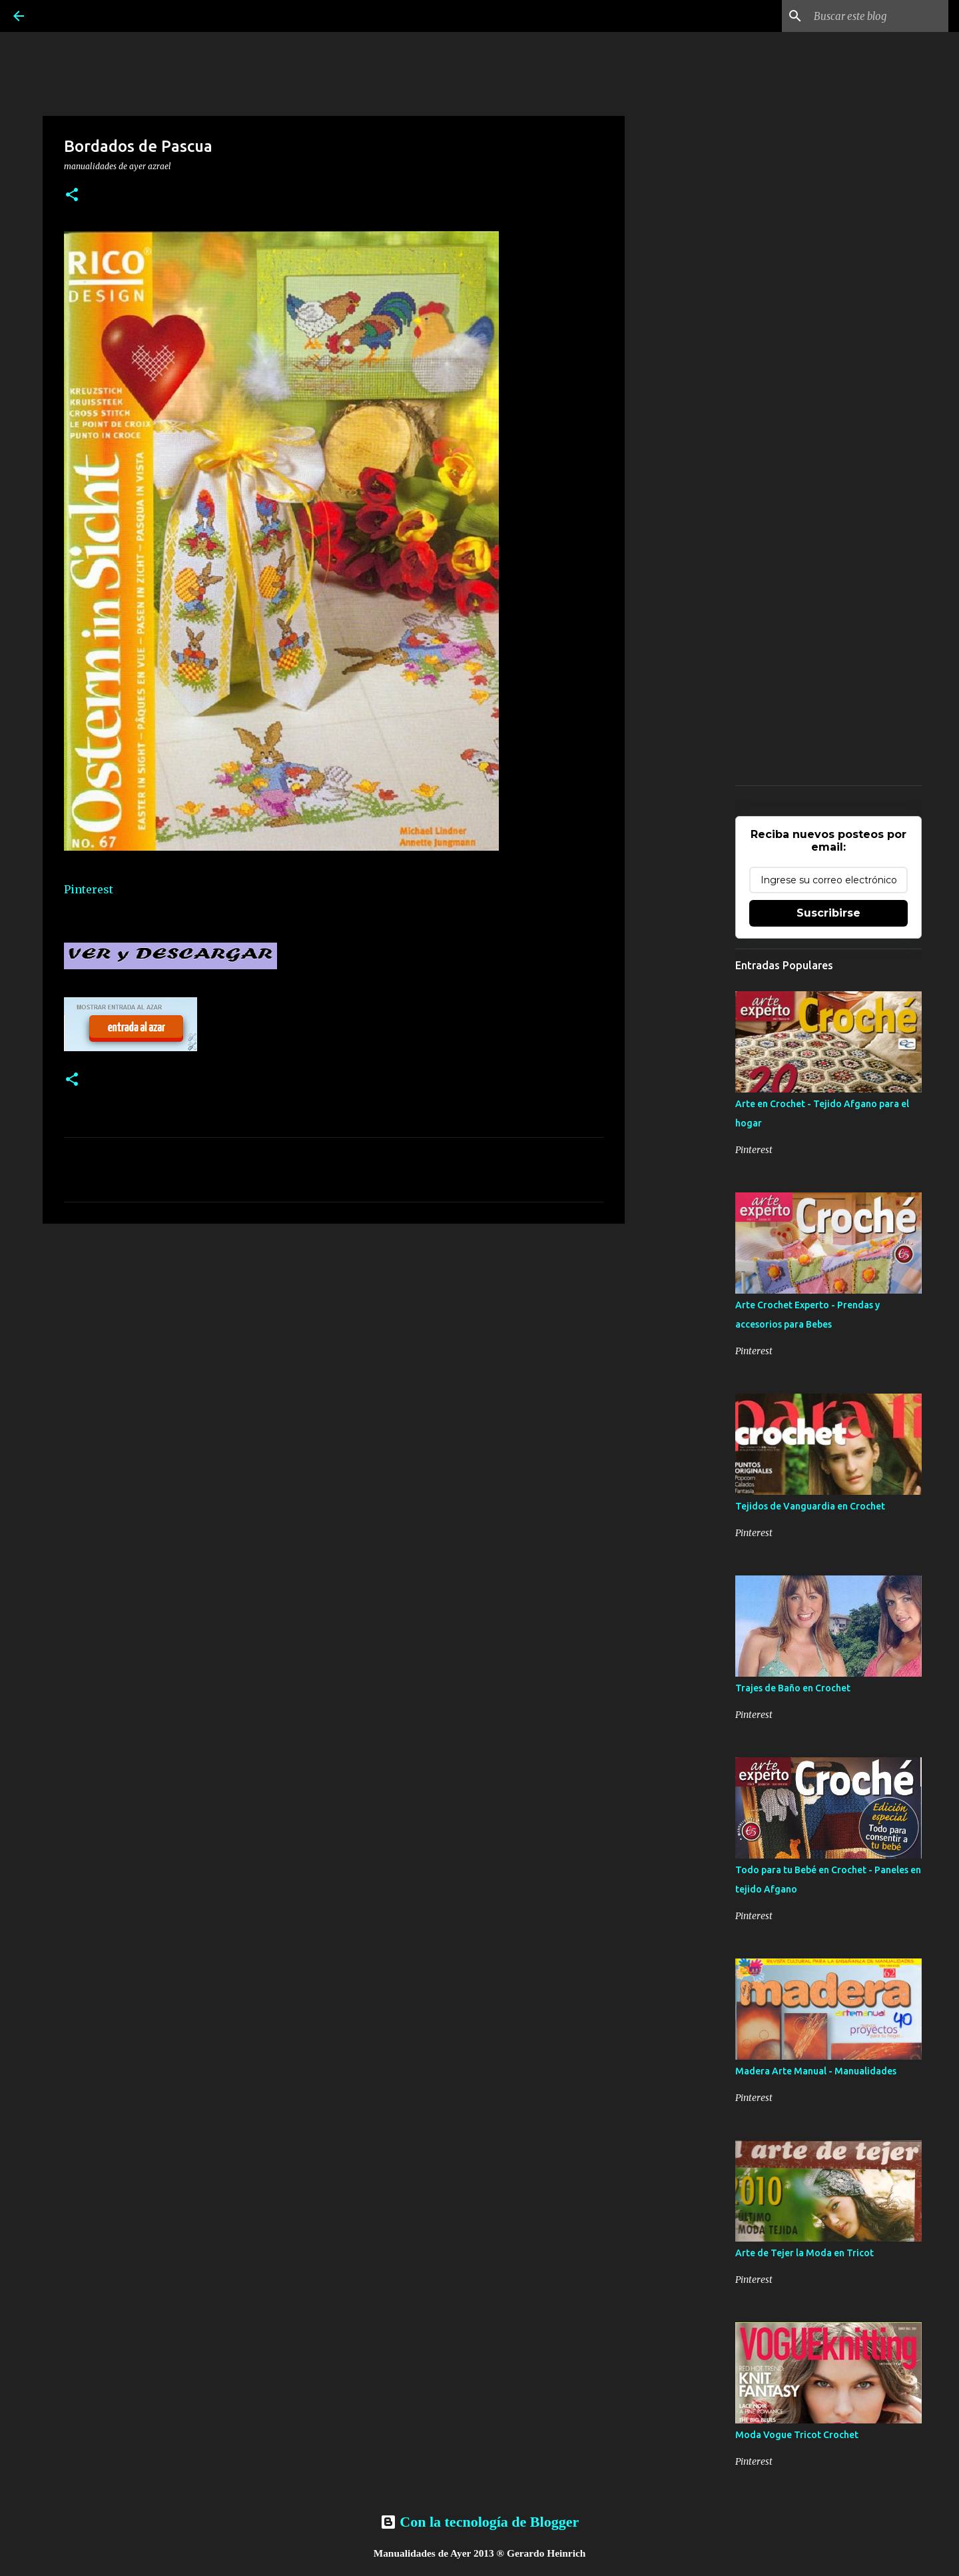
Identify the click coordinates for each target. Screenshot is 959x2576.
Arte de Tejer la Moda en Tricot (804, 2253)
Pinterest (88, 889)
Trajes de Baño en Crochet (792, 1688)
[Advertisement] (333, 1337)
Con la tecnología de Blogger (479, 2521)
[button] (72, 196)
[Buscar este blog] (878, 16)
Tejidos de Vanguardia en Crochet (810, 1506)
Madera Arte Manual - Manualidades (815, 2071)
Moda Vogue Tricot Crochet (796, 2434)
